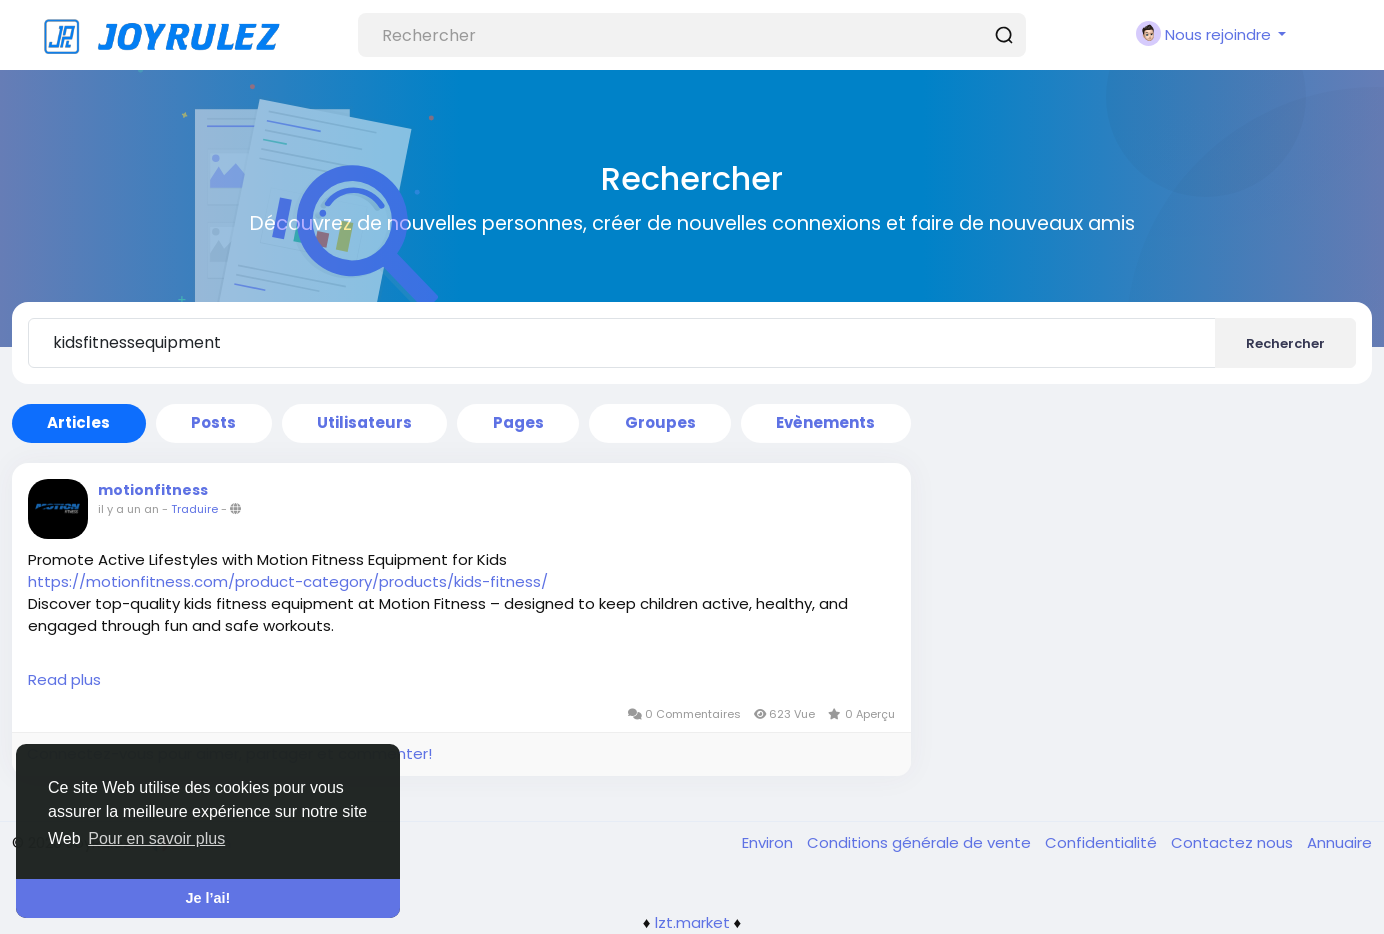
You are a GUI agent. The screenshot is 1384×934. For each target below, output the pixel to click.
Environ (769, 842)
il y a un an (128, 509)
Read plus (64, 679)
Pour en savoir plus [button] (156, 838)
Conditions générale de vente (921, 842)
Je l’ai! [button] (208, 898)
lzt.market (692, 922)
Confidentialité (1103, 842)
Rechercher (1285, 343)
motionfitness (153, 490)
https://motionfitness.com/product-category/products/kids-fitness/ (288, 581)
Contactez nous (1234, 842)
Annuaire (1339, 842)
